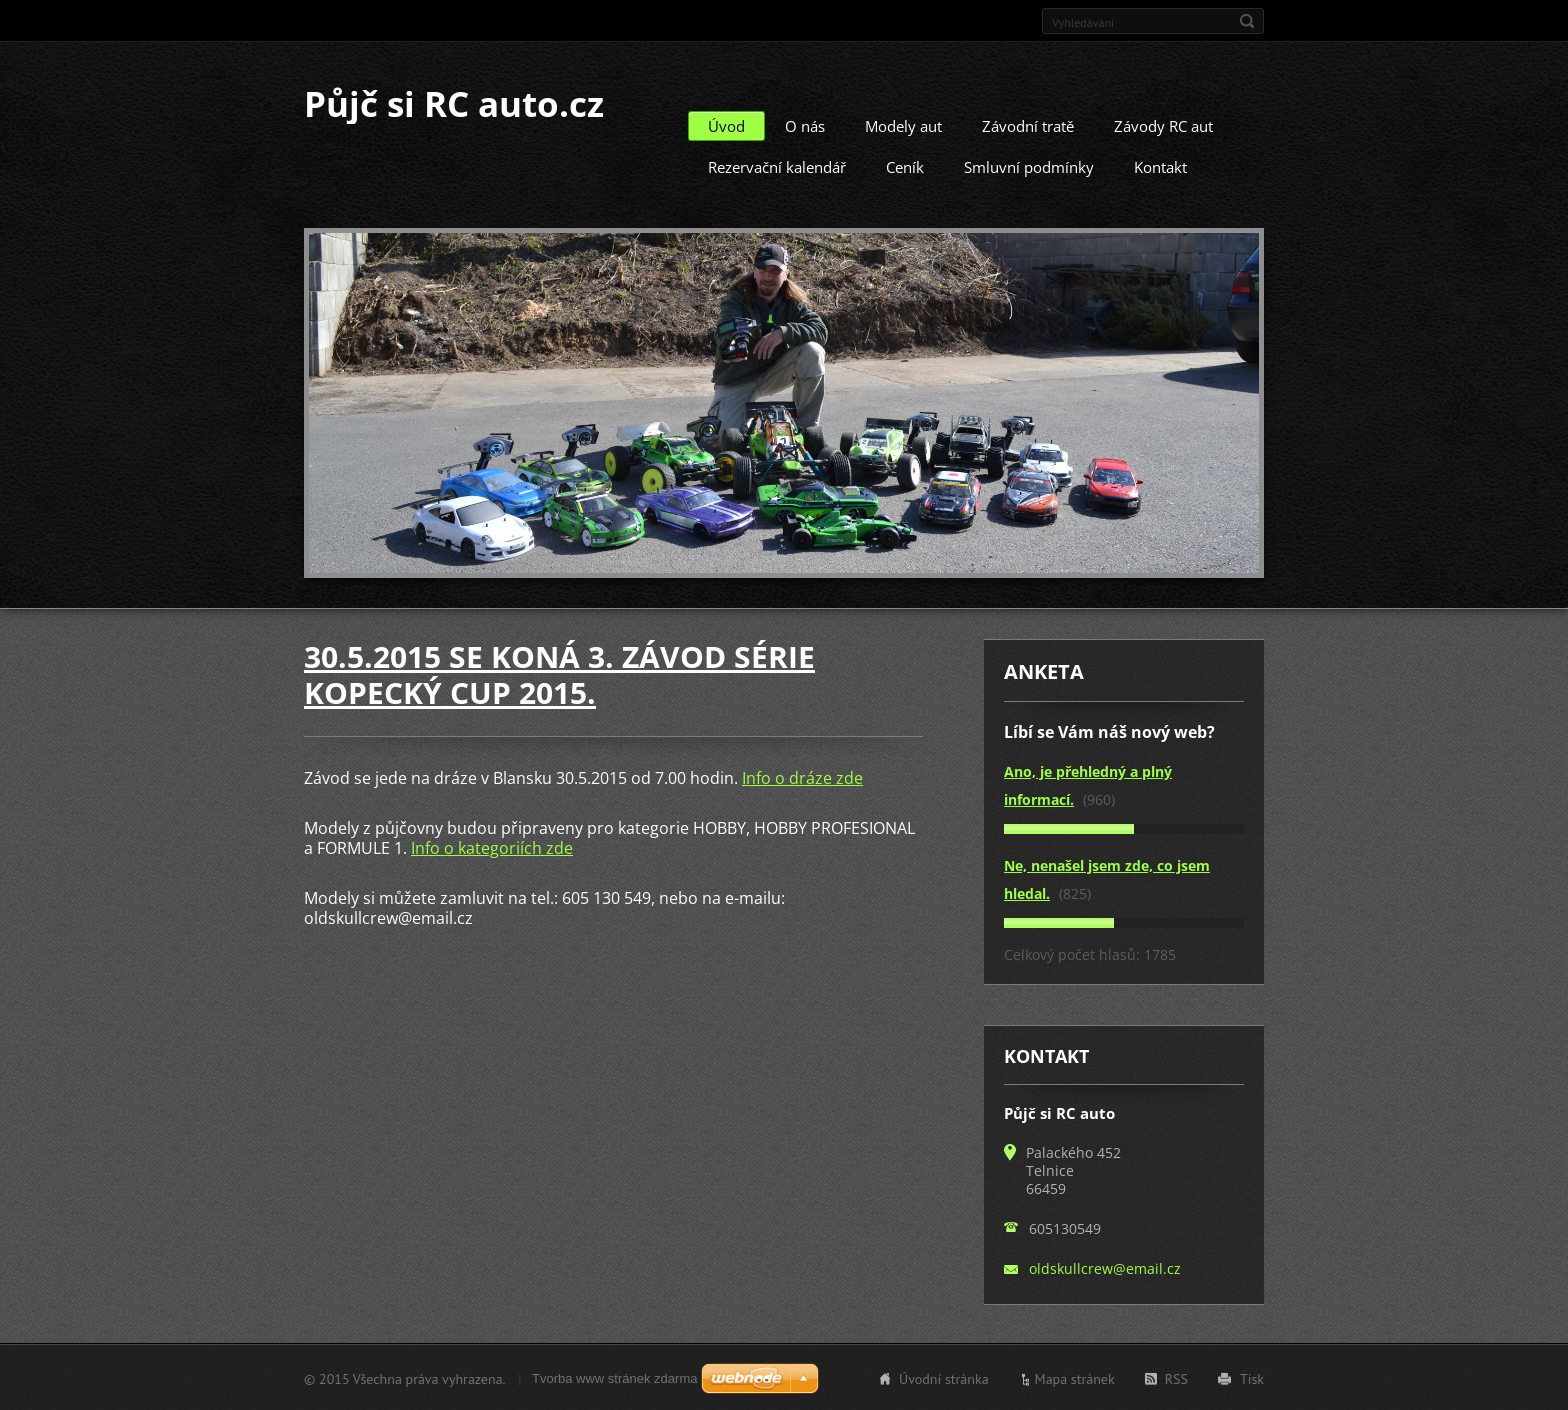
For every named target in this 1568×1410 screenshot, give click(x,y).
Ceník (905, 166)
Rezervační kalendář (777, 166)
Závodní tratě (1028, 125)
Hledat (1247, 21)
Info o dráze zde (802, 777)
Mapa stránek (1075, 1378)
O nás (805, 125)
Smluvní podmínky (1029, 166)
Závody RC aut (1163, 125)
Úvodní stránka (944, 1378)
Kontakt (1160, 166)
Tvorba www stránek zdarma (614, 1377)
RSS (1176, 1378)
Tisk (1252, 1378)
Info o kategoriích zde (492, 847)
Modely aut (903, 125)
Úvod (726, 125)
